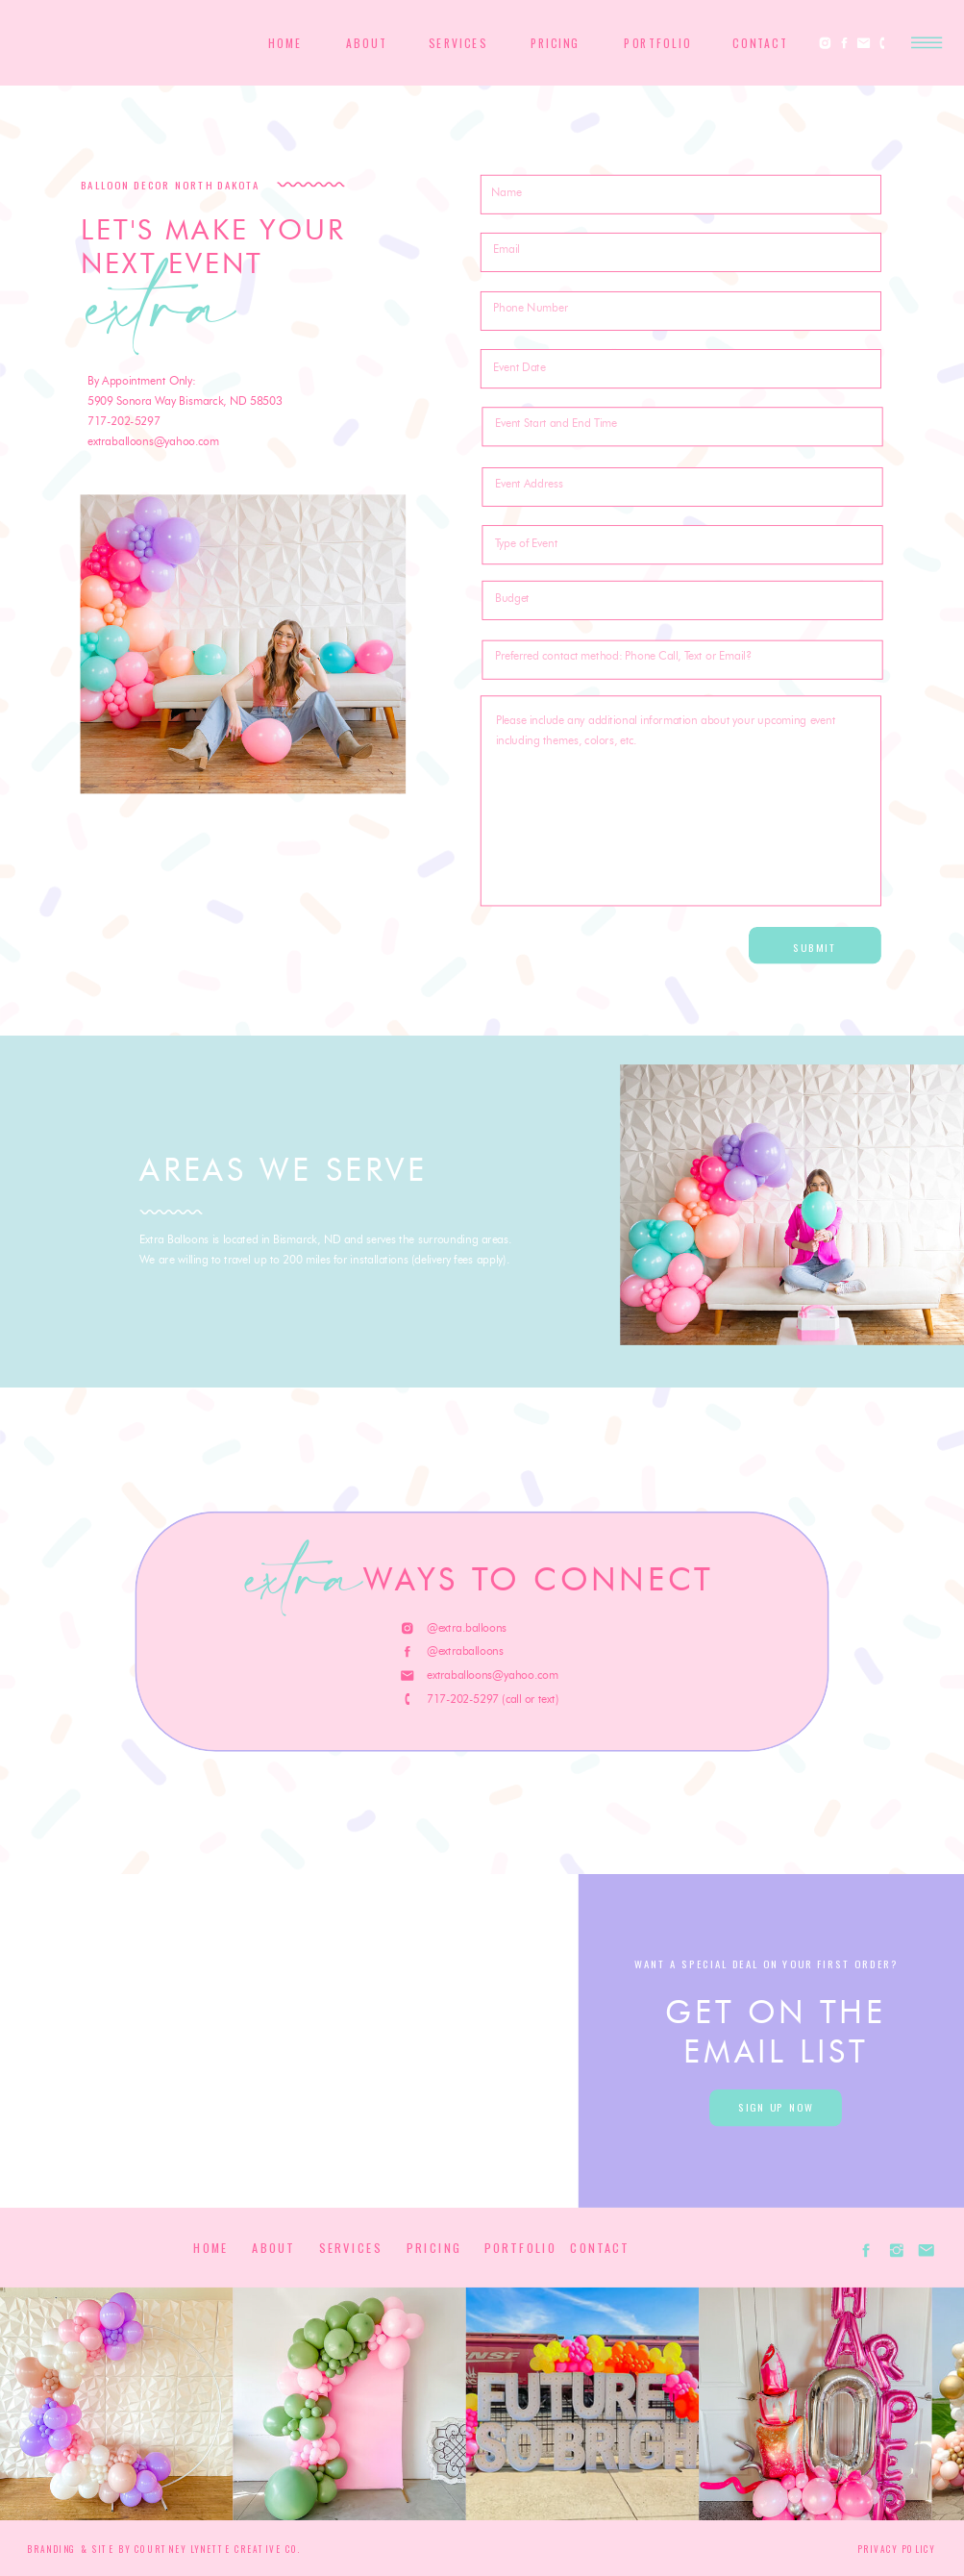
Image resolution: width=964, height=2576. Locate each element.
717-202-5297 (123, 421)
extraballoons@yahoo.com (153, 441)
